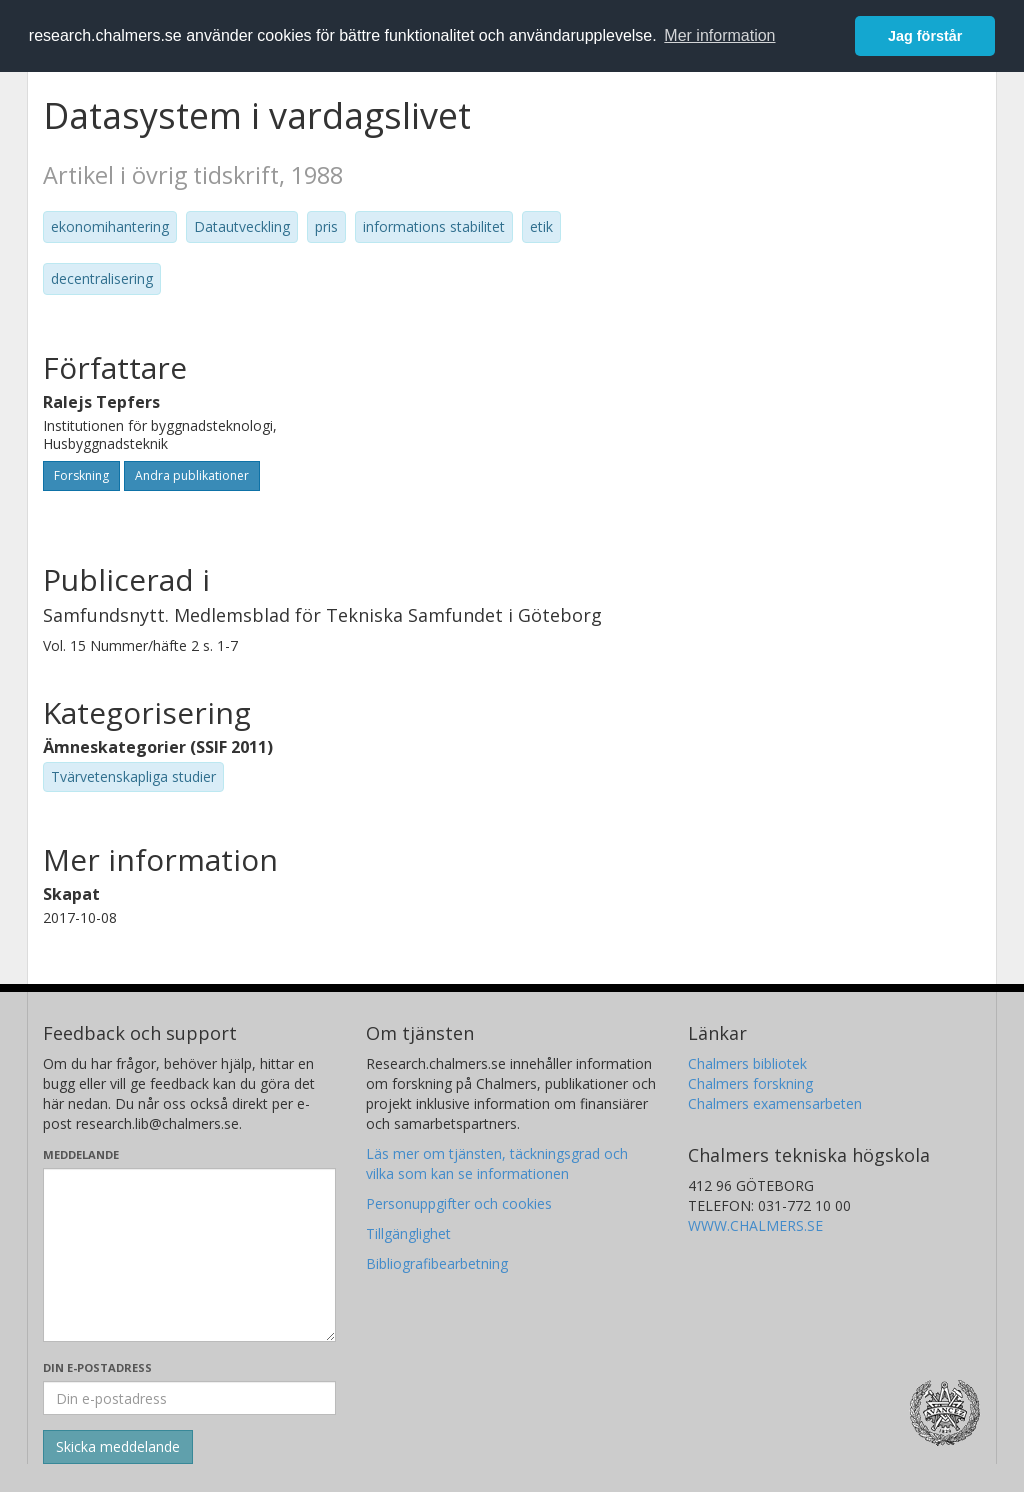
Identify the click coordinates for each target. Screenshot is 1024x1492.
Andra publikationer (192, 475)
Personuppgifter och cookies (459, 1203)
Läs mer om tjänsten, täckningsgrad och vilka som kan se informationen (497, 1163)
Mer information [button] (719, 35)
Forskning (81, 475)
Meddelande (81, 1154)
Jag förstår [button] (925, 36)
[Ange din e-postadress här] (189, 1398)
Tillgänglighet (408, 1233)
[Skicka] (118, 1447)
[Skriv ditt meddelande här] (189, 1255)
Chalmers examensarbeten (775, 1103)
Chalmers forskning (750, 1083)
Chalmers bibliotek (747, 1063)
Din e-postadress (97, 1367)
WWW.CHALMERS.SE (755, 1225)
